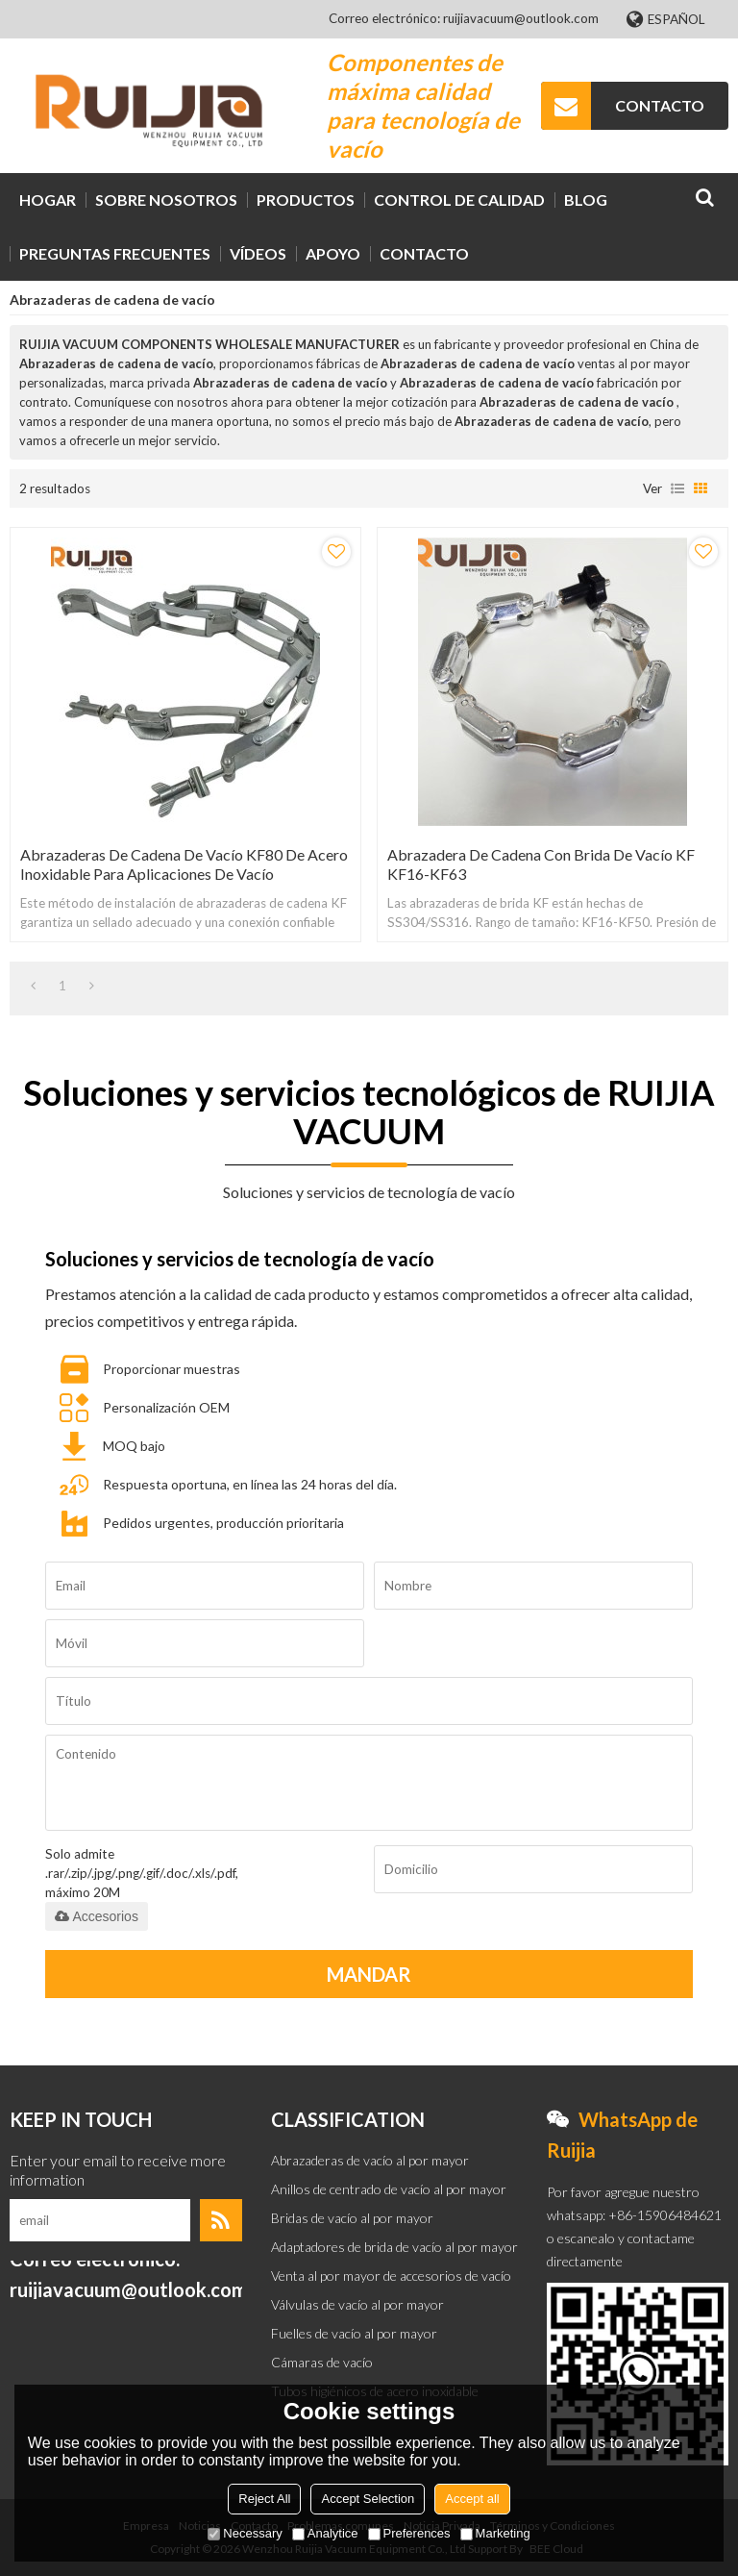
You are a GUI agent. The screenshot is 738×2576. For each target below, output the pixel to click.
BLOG (585, 199)
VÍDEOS (258, 253)
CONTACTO (659, 105)
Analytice (325, 2533)
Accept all (472, 2498)
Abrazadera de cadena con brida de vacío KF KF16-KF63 (541, 864)
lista (677, 488)
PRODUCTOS (306, 199)
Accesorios (96, 1916)
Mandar (369, 1974)
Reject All (264, 2498)
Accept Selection (367, 2498)
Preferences (409, 2533)
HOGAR (47, 199)
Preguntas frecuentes (114, 253)
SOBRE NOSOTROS (166, 199)
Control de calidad (459, 199)
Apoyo (333, 253)
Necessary (245, 2533)
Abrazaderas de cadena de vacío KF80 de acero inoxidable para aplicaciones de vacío (184, 864)
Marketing (495, 2533)
